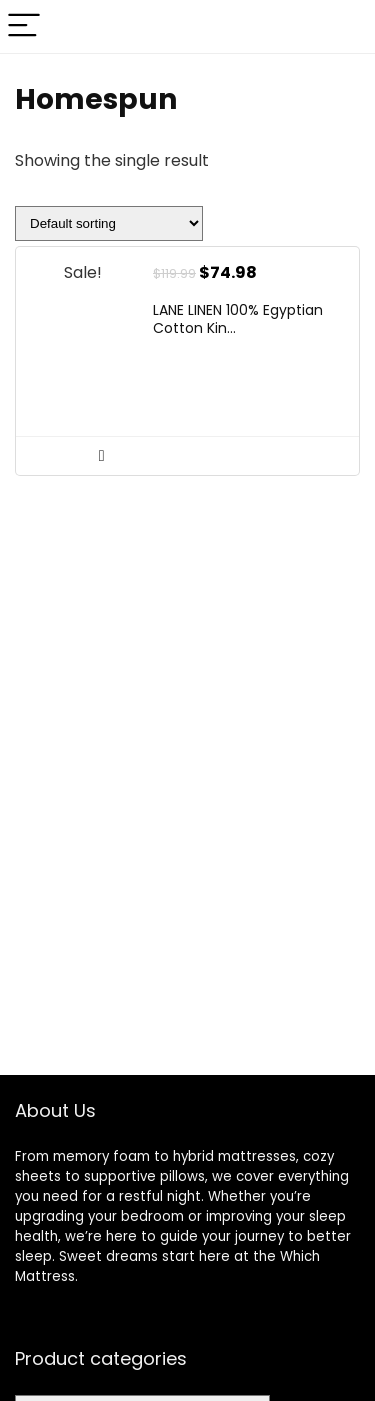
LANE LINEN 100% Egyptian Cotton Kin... (238, 319)
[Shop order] (109, 223)
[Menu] (24, 26)
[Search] (344, 26)
